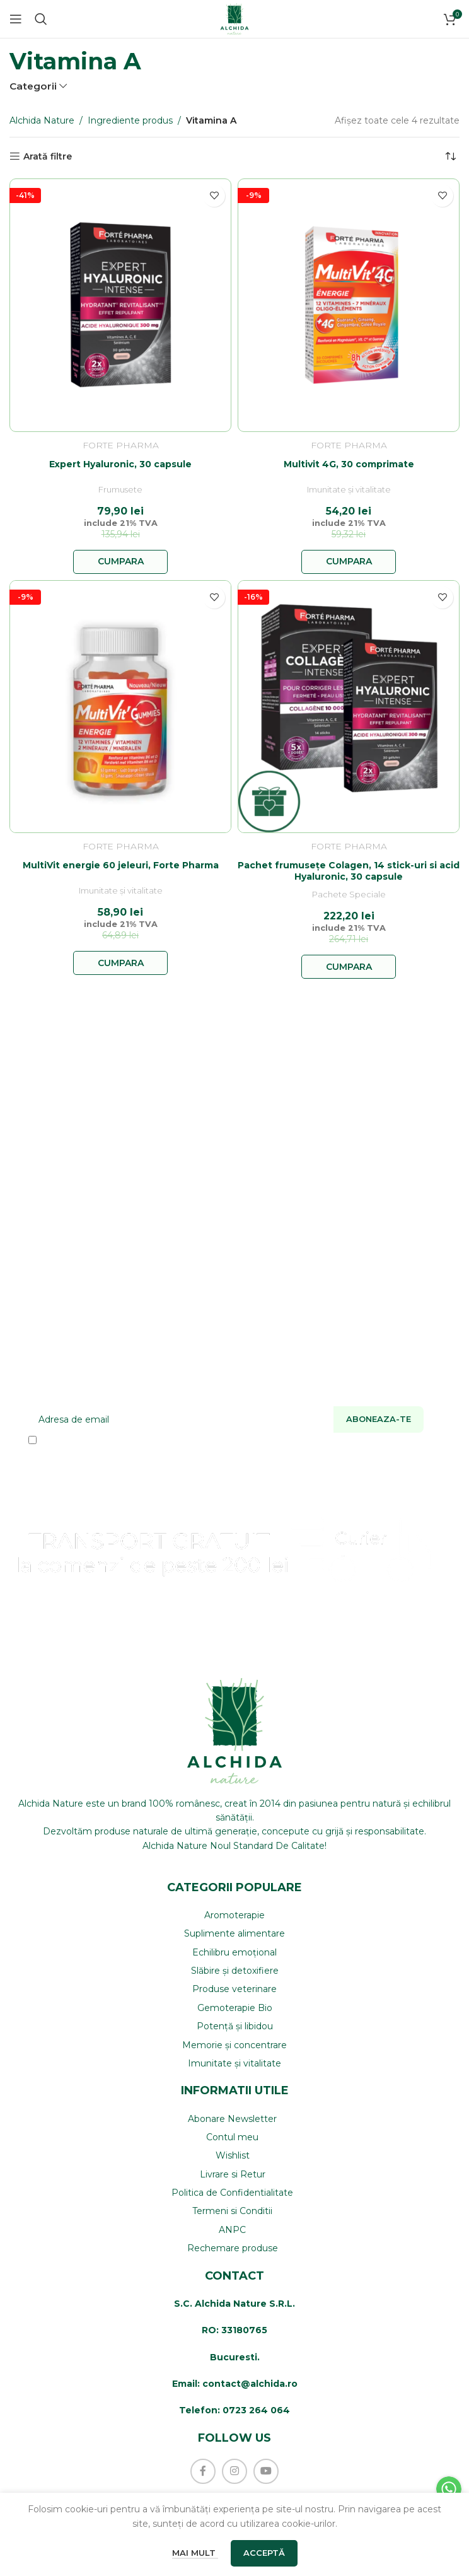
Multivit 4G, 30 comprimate (349, 464)
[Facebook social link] (203, 2471)
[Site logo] (234, 18)
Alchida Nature (41, 120)
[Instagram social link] (234, 2471)
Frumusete (120, 489)
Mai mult (195, 2553)
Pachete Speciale (349, 894)
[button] (120, 562)
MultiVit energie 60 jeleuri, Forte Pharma (121, 865)
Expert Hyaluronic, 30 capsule (120, 464)
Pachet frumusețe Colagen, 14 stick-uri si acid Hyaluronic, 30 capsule (349, 871)
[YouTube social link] (266, 2471)
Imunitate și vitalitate (349, 489)
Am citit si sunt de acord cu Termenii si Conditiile (148, 1439)
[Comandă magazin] (450, 156)
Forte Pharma (121, 445)
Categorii (33, 86)
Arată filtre (47, 156)
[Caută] (41, 19)
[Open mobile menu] (15, 19)
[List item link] (234, 1915)
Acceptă (264, 2553)
